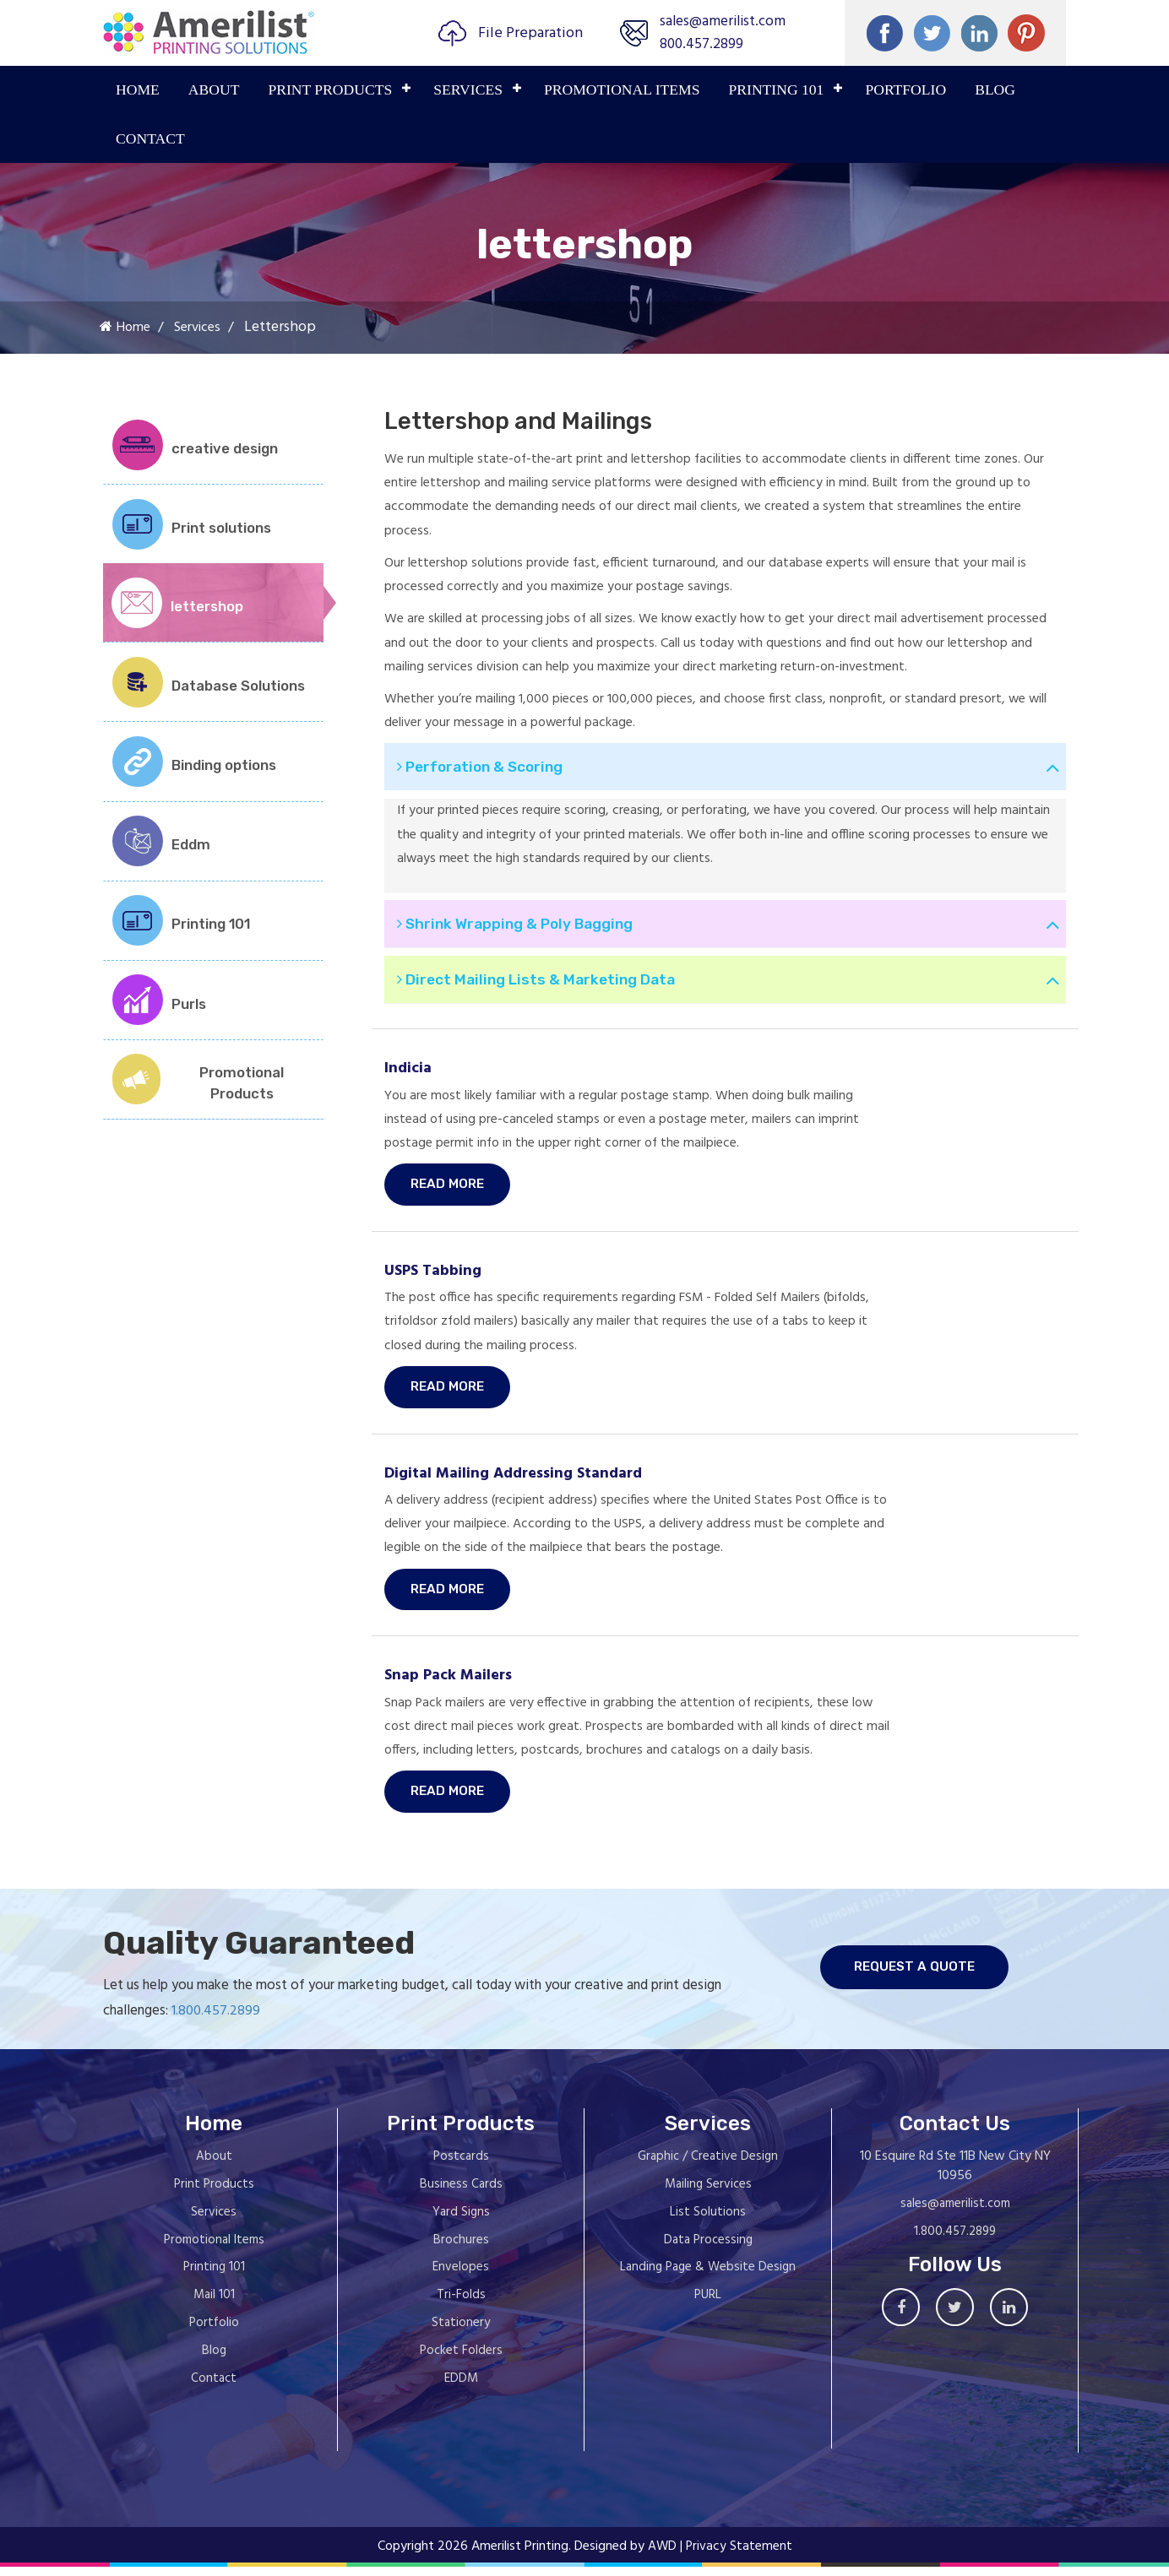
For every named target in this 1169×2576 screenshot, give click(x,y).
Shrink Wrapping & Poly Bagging (526, 926)
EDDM (461, 2388)
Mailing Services (708, 2194)
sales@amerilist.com (719, 21)
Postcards (461, 2166)
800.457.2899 (696, 44)
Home (138, 89)
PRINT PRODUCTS (330, 89)
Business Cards (461, 2194)
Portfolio (214, 2333)
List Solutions (708, 2222)
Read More (449, 1191)
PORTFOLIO (905, 89)
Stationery (461, 2333)
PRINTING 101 (776, 89)
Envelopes (460, 2277)
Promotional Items (214, 2250)
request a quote (956, 1979)
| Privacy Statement (736, 2557)
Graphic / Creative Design (708, 2166)
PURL (707, 2305)
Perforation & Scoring (488, 767)
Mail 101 (214, 2305)
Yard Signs (461, 2222)
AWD (662, 2557)
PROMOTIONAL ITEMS (622, 89)
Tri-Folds (461, 2305)
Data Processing (708, 2250)
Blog (995, 89)
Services (468, 89)
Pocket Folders (461, 2361)
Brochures (461, 2250)
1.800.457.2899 (176, 2020)
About (214, 89)
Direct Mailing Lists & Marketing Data (544, 985)
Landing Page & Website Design (708, 2277)
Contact (150, 138)
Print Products (214, 2194)
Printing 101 (214, 2277)
